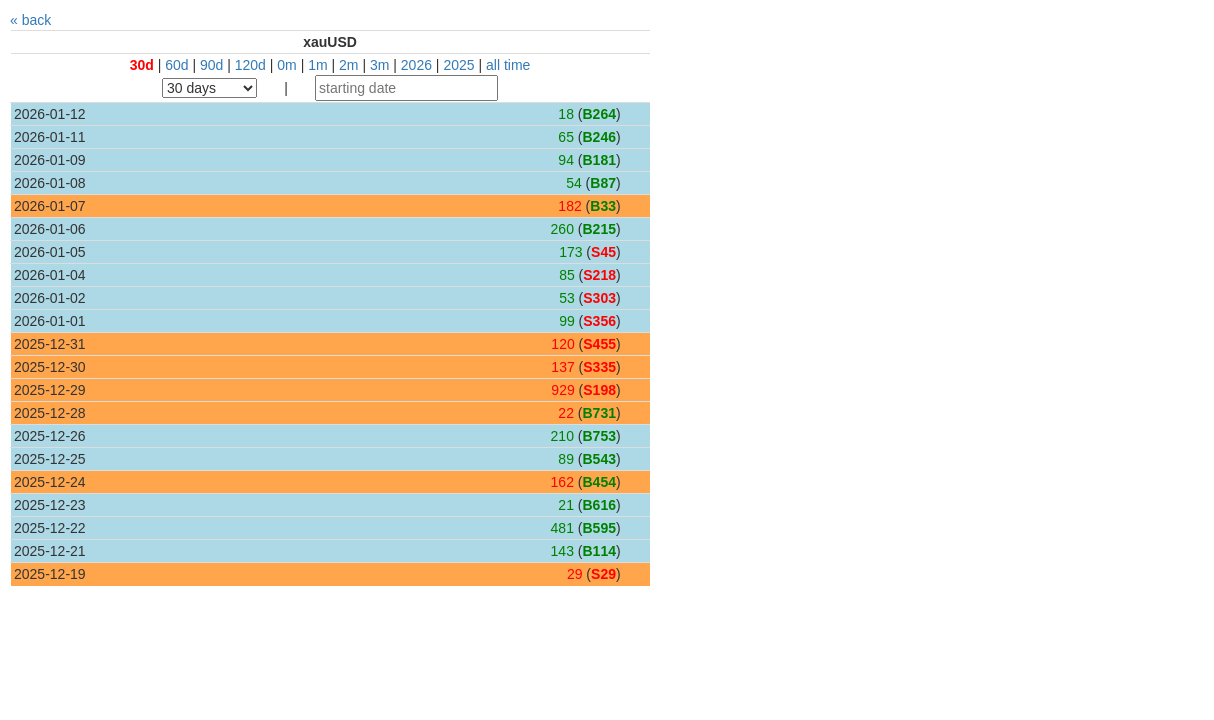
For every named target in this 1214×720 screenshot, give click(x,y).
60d (176, 65)
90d (211, 65)
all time (508, 65)
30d (142, 65)
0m (286, 65)
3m (379, 65)
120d (250, 65)
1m (317, 65)
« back (30, 20)
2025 (458, 65)
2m (348, 65)
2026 (416, 65)
